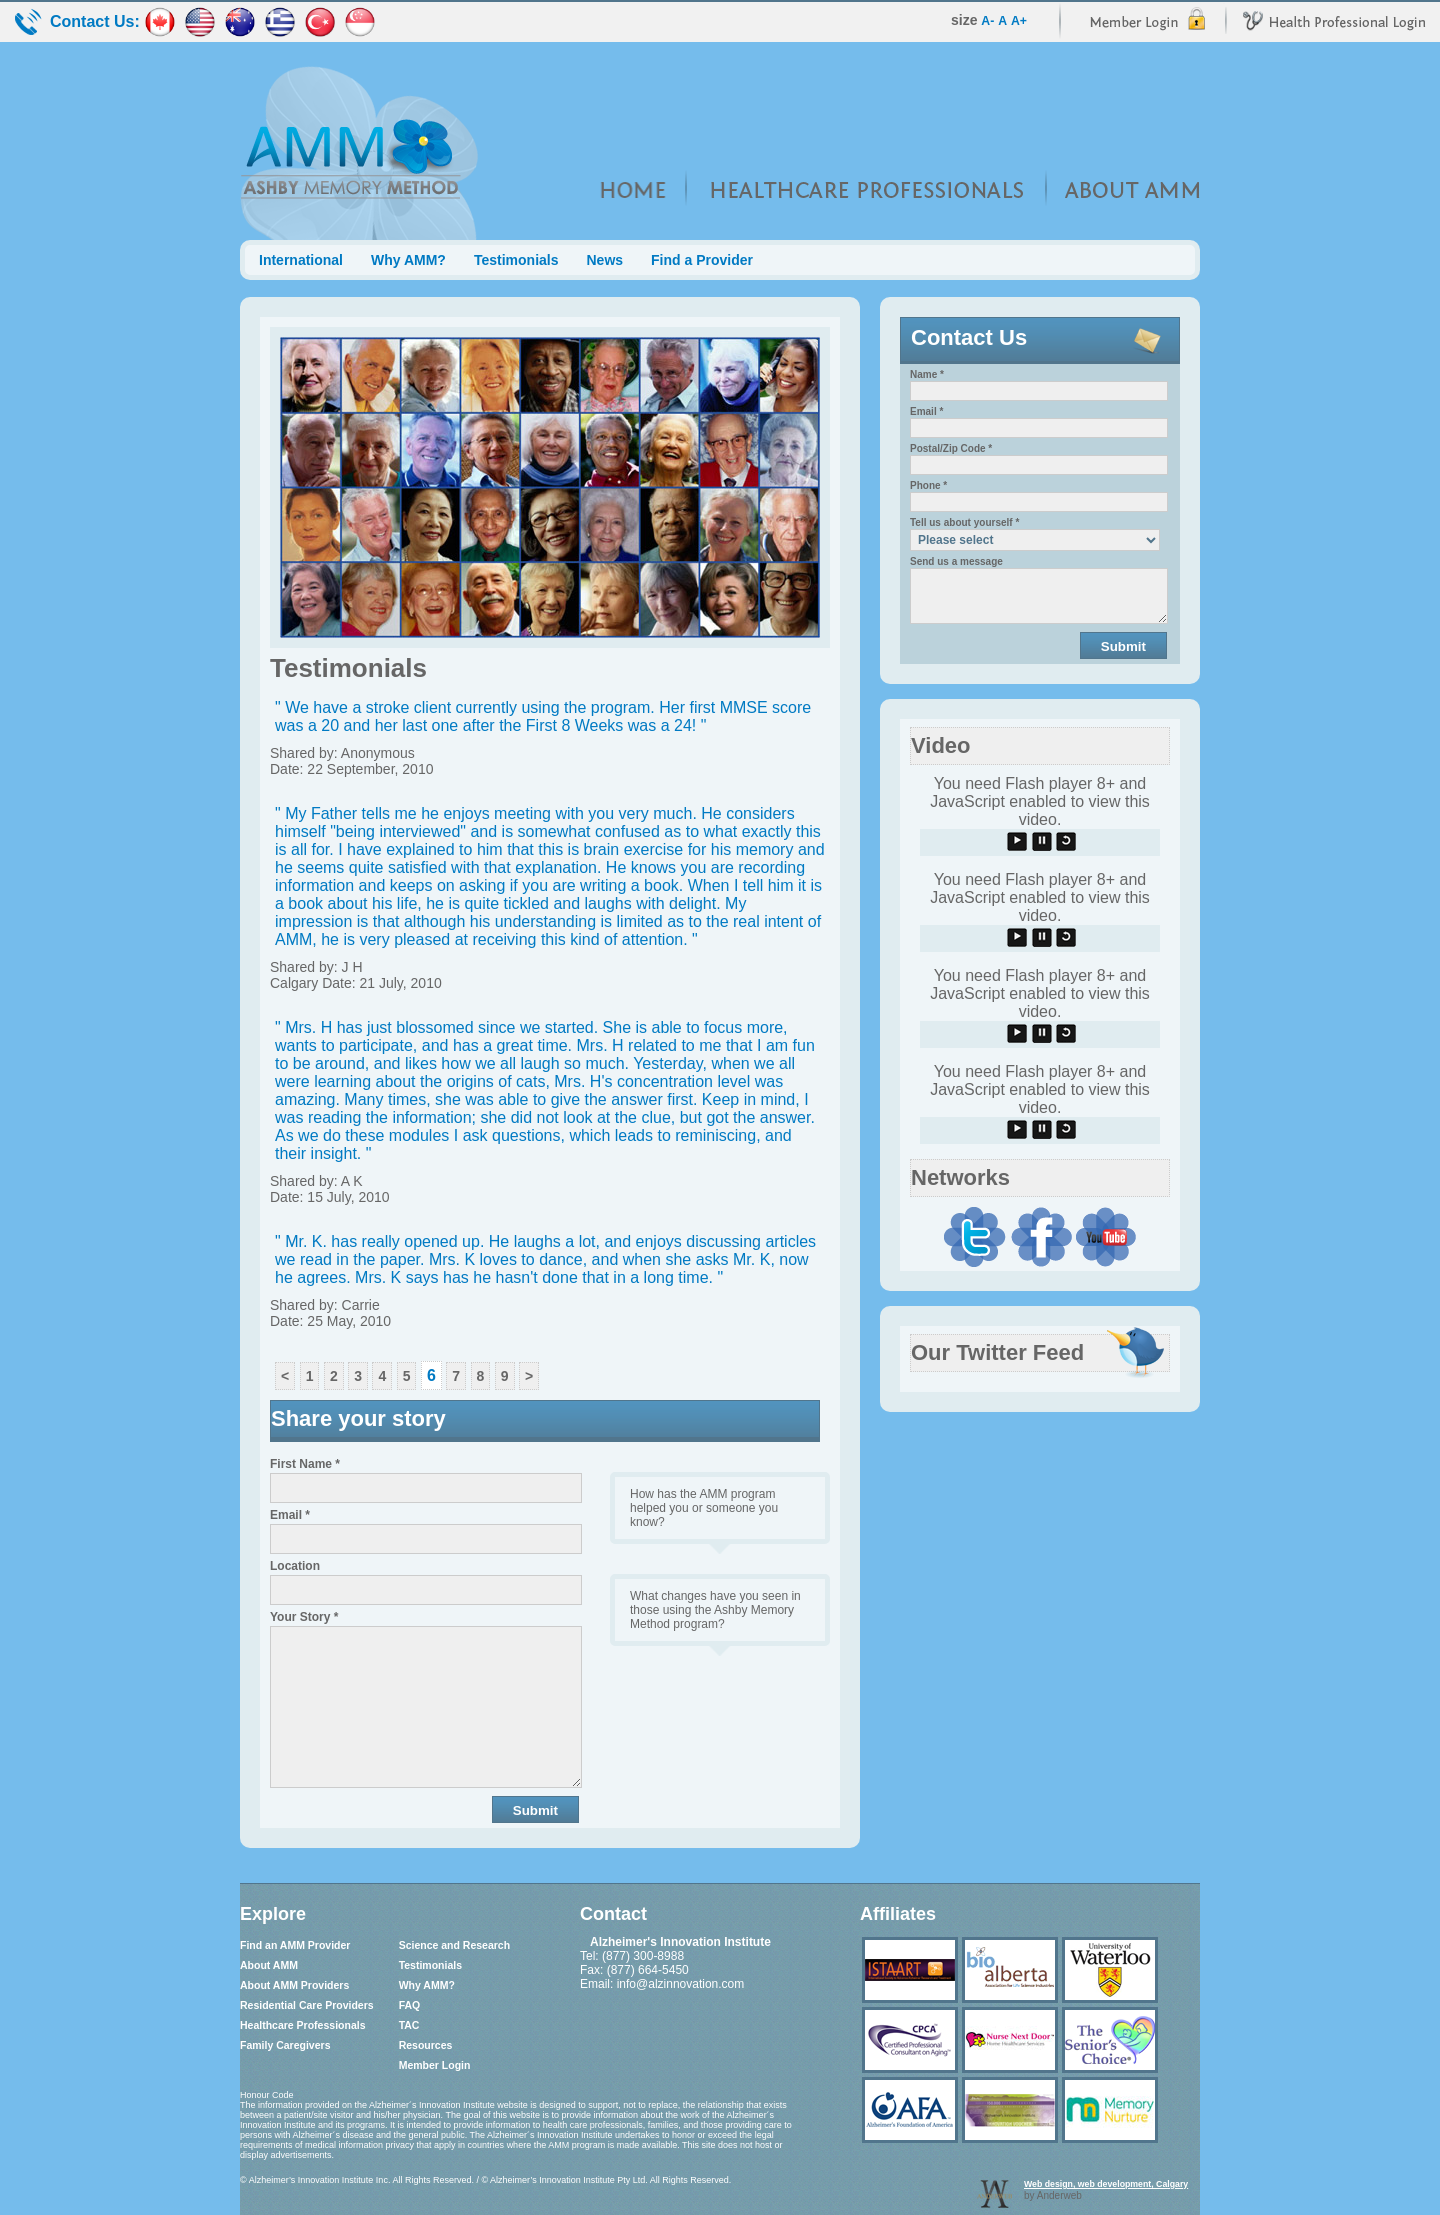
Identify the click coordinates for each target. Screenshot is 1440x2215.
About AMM (269, 1965)
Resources (426, 2045)
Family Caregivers (285, 2045)
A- (987, 21)
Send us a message (956, 561)
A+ (1019, 21)
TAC (409, 2025)
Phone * (928, 485)
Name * (927, 374)
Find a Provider (702, 260)
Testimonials (516, 260)
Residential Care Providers (307, 2005)
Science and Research (454, 1945)
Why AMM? (408, 260)
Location (295, 1566)
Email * (290, 1515)
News (604, 260)
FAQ (410, 2005)
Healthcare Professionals (302, 2025)
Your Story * (304, 1617)
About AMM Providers (294, 1985)
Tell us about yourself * (964, 522)
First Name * (305, 1464)
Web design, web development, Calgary (1106, 2184)
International (301, 260)
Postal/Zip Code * (951, 448)
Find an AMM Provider (295, 1945)
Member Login (435, 2065)
